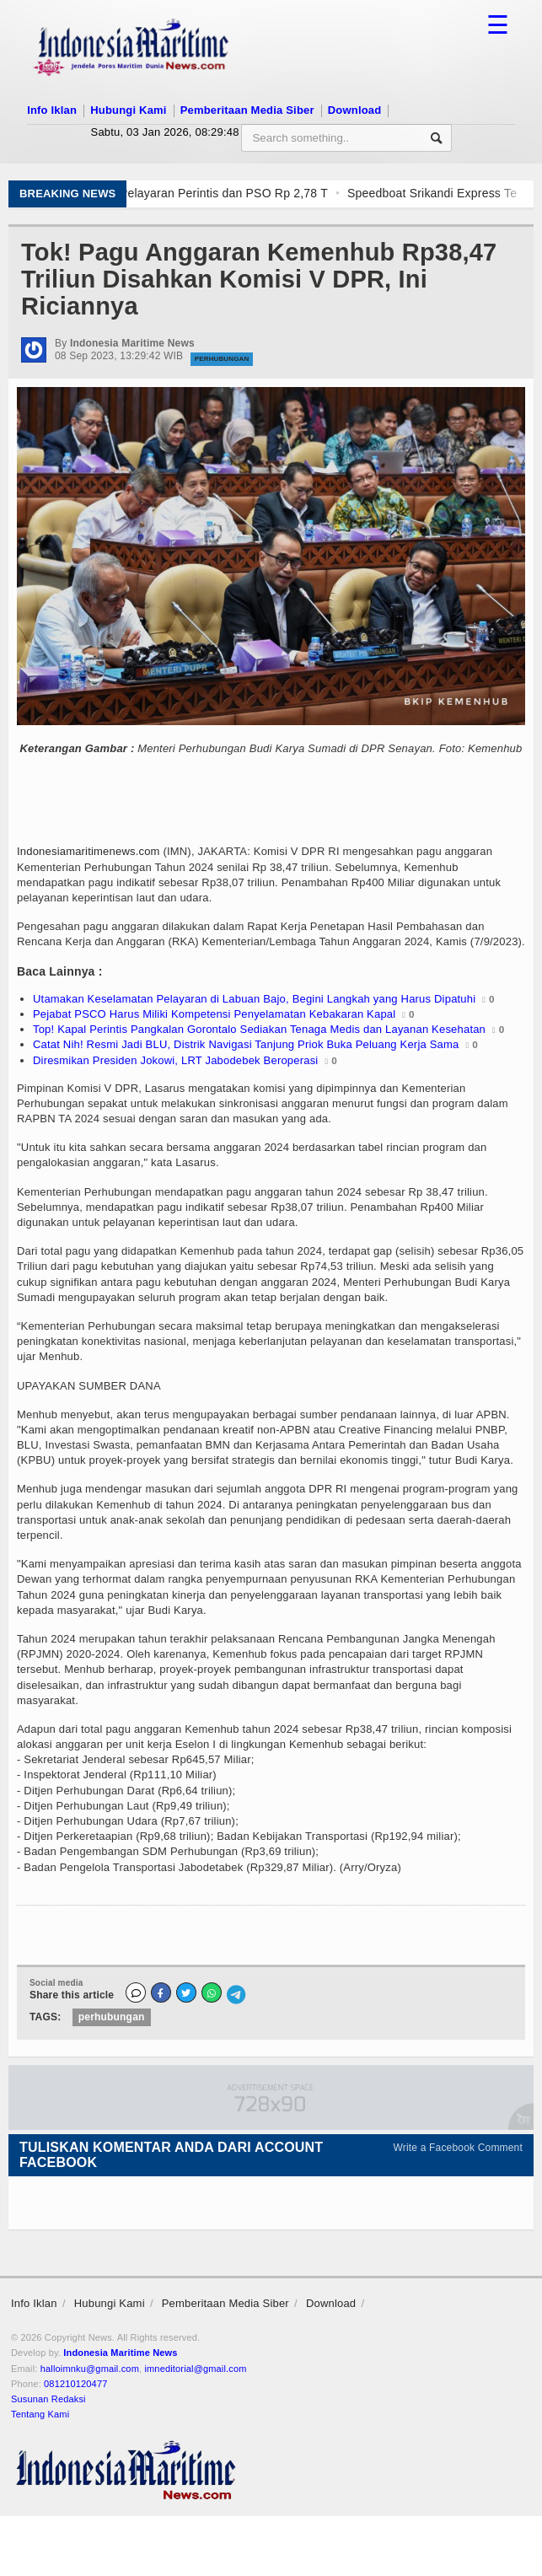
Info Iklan (52, 110)
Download (355, 110)
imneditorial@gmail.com (195, 2369)
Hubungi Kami (128, 110)
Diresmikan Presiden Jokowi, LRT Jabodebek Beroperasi (175, 1060)
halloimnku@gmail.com (89, 2369)
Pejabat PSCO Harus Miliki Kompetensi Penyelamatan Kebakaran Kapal (214, 1014)
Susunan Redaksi (48, 2399)
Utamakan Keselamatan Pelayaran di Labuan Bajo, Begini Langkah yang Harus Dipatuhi (254, 998)
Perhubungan (222, 359)
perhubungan (111, 2017)
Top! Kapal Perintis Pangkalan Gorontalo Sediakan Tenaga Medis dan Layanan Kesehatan (259, 1029)
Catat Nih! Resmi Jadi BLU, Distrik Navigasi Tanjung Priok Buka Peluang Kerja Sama (246, 1044)
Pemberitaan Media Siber (247, 110)
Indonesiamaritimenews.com (88, 851)
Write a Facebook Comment (458, 2148)
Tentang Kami (40, 2414)
